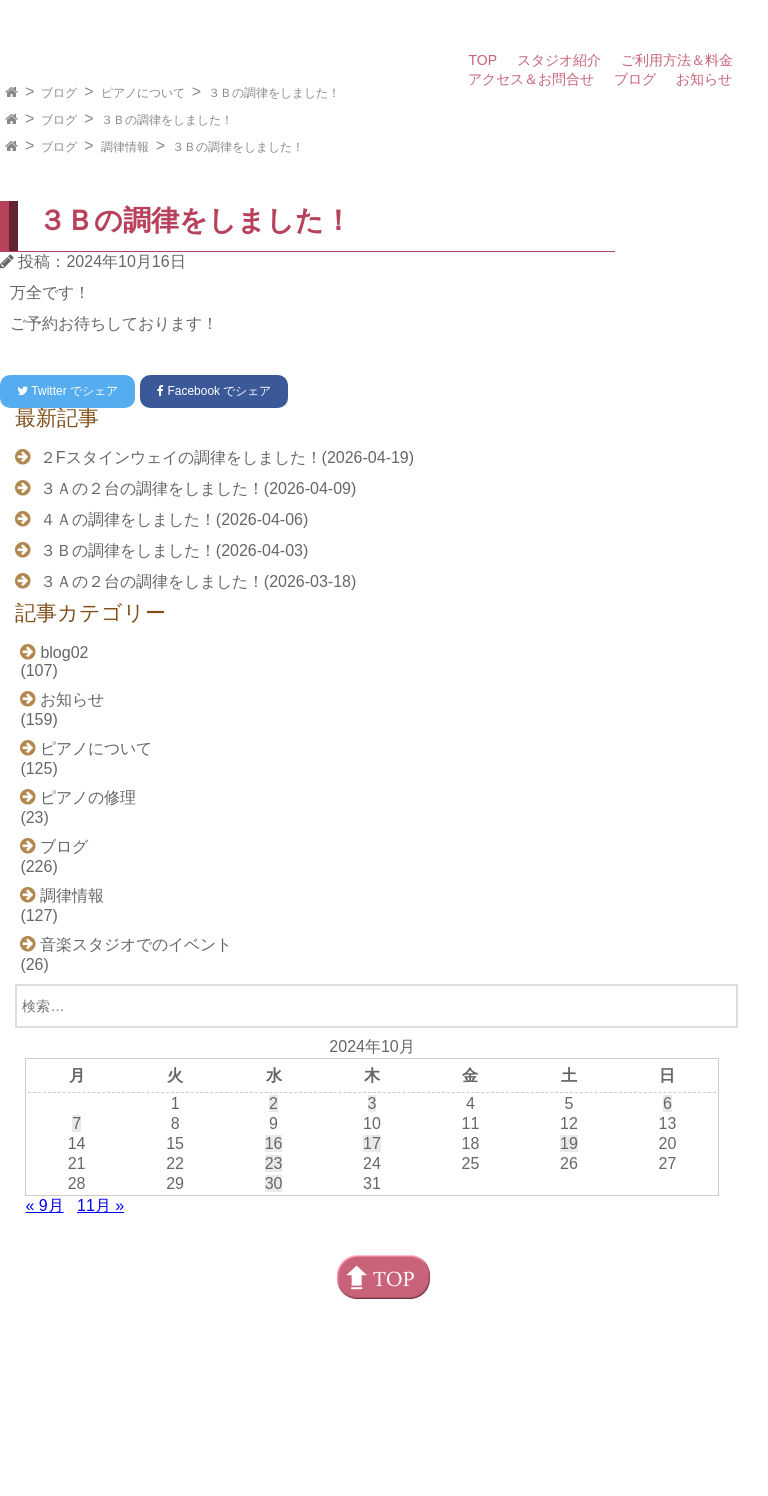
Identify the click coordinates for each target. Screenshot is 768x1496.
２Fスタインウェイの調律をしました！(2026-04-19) (224, 457)
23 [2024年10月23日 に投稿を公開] (274, 1163)
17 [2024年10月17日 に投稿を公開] (372, 1143)
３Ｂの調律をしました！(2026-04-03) (171, 550)
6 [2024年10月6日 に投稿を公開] (667, 1103)
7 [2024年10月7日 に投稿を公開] (76, 1123)
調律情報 (125, 147)
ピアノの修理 (88, 797)
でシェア (67, 391)
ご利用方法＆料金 (677, 60)
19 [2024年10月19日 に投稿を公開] (569, 1143)
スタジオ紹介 (559, 60)
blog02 (64, 652)
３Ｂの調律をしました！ (274, 93)
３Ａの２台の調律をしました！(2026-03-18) (195, 581)
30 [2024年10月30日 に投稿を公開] (274, 1183)
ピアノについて (143, 93)
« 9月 (44, 1205)
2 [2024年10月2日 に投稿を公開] (273, 1103)
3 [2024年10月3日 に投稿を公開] (372, 1103)
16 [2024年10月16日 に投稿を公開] (274, 1143)
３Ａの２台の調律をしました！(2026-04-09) (195, 488)
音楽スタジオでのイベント (136, 944)
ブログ (635, 79)
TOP (482, 60)
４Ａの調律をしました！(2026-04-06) (171, 519)
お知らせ (704, 79)
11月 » (100, 1205)
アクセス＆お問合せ (531, 79)
